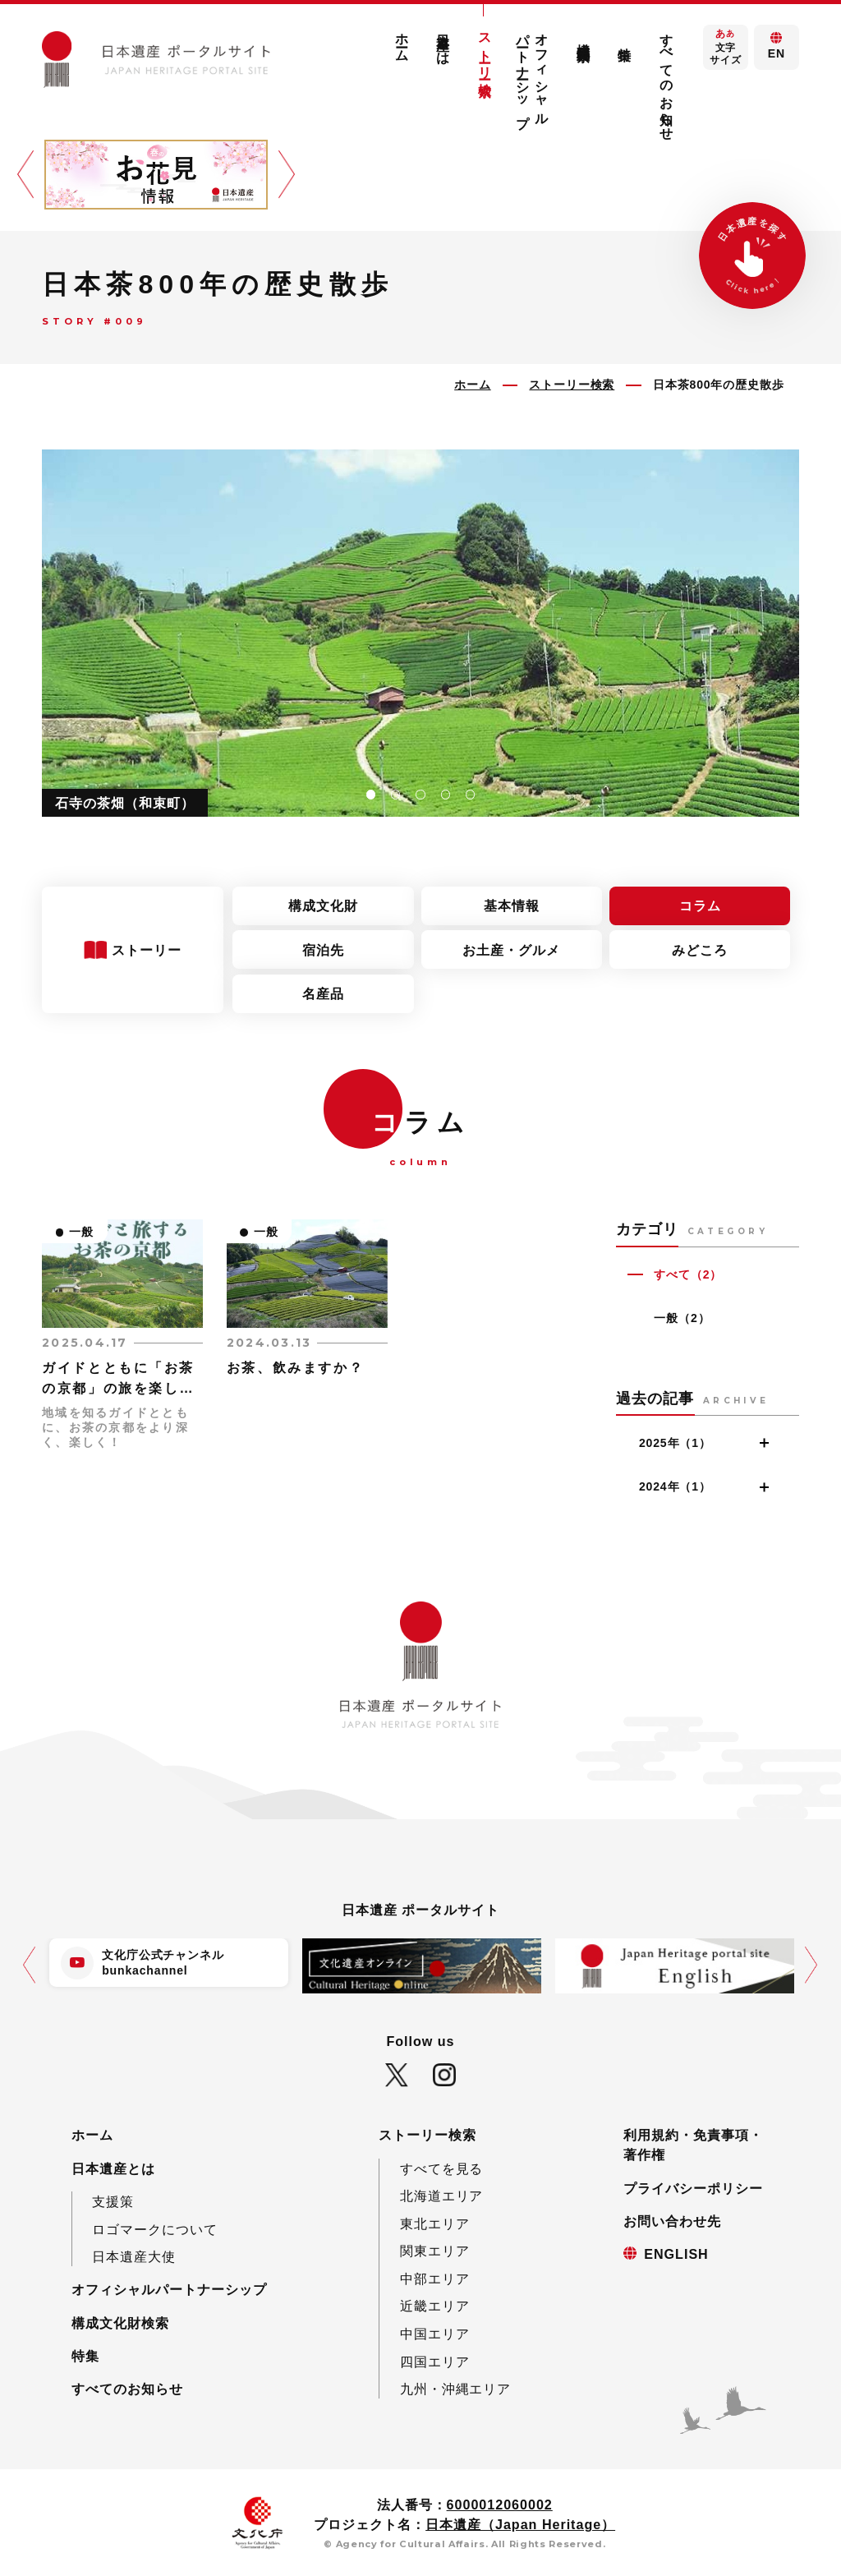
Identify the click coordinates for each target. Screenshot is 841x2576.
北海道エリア (442, 2195)
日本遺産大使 (134, 2256)
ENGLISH (676, 2254)
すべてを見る (442, 2168)
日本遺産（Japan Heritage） (520, 2524)
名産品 (323, 993)
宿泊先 (323, 949)
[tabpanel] (420, 633)
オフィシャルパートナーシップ (532, 73)
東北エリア (435, 2223)
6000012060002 (500, 2504)
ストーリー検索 (484, 50)
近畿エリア (435, 2305)
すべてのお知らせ (666, 80)
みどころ (700, 949)
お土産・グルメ (511, 949)
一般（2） (682, 1318)
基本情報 (512, 905)
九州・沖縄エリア (456, 2388)
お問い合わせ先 (672, 2221)
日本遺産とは (443, 42)
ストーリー (149, 949)
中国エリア (435, 2333)
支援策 (113, 2201)
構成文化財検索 (583, 36)
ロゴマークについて (155, 2229)
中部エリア (435, 2278)
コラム (700, 905)
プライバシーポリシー (693, 2188)
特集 (625, 38)
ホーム (402, 41)
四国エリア (435, 2361)
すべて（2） (688, 1274)
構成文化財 (323, 905)
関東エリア (435, 2250)
